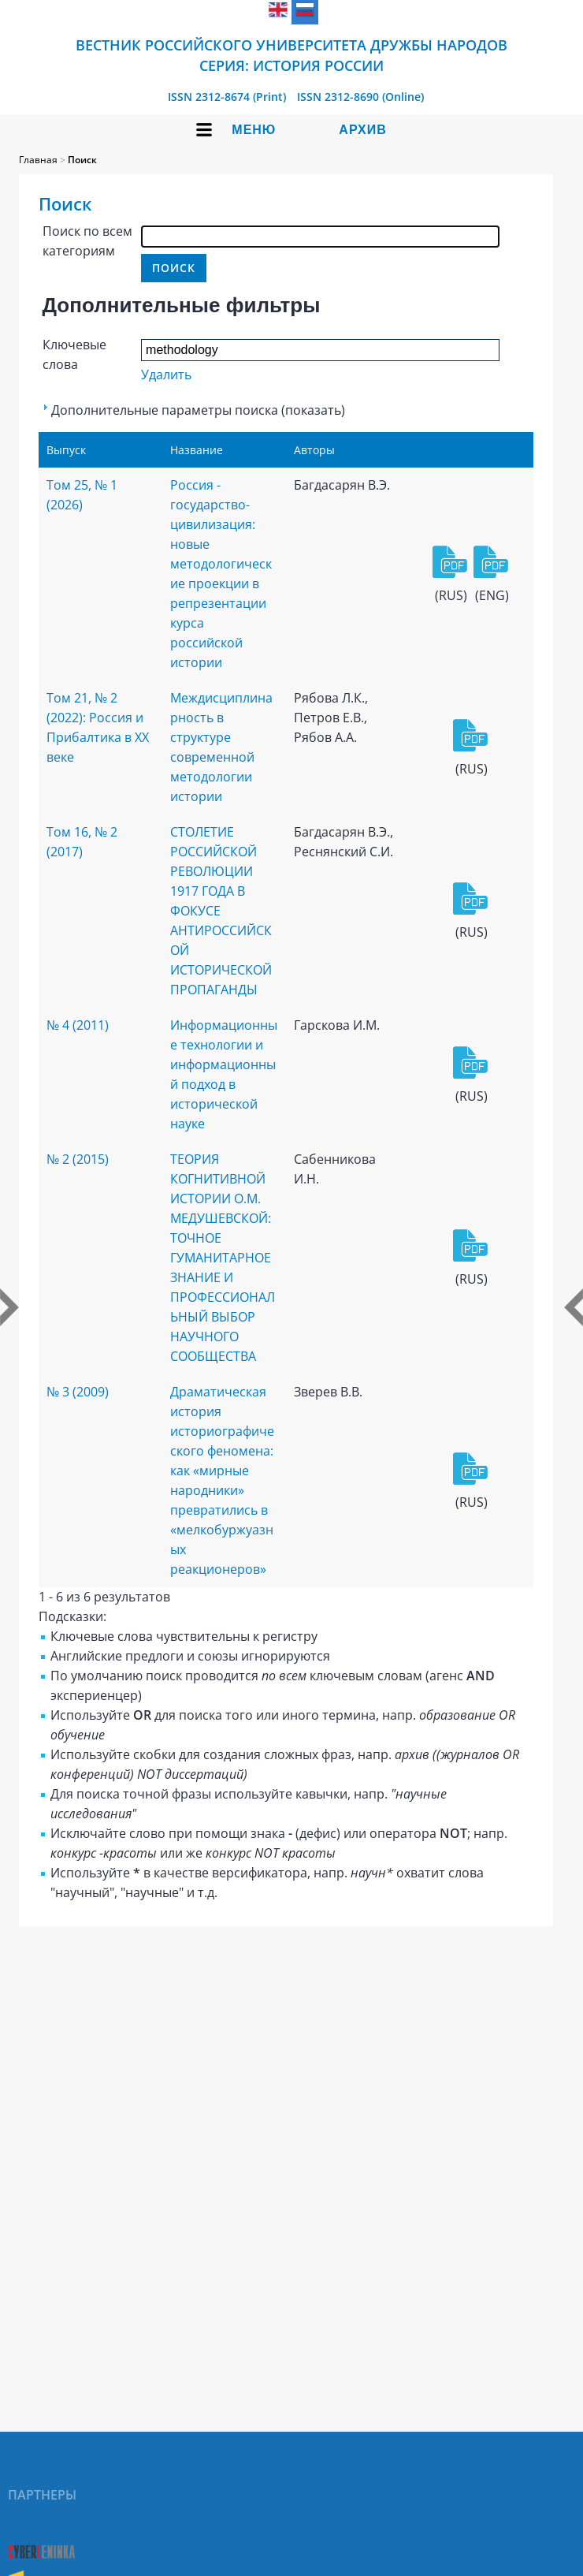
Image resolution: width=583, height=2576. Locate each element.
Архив (362, 129)
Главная (38, 159)
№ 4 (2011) (77, 1025)
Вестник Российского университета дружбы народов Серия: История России (291, 55)
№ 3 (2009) (77, 1391)
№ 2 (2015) (77, 1159)
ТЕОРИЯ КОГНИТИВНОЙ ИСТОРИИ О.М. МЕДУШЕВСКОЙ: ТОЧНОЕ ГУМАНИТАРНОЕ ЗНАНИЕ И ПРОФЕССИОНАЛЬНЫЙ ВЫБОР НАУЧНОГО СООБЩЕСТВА (222, 1257)
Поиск (82, 159)
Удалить (166, 374)
